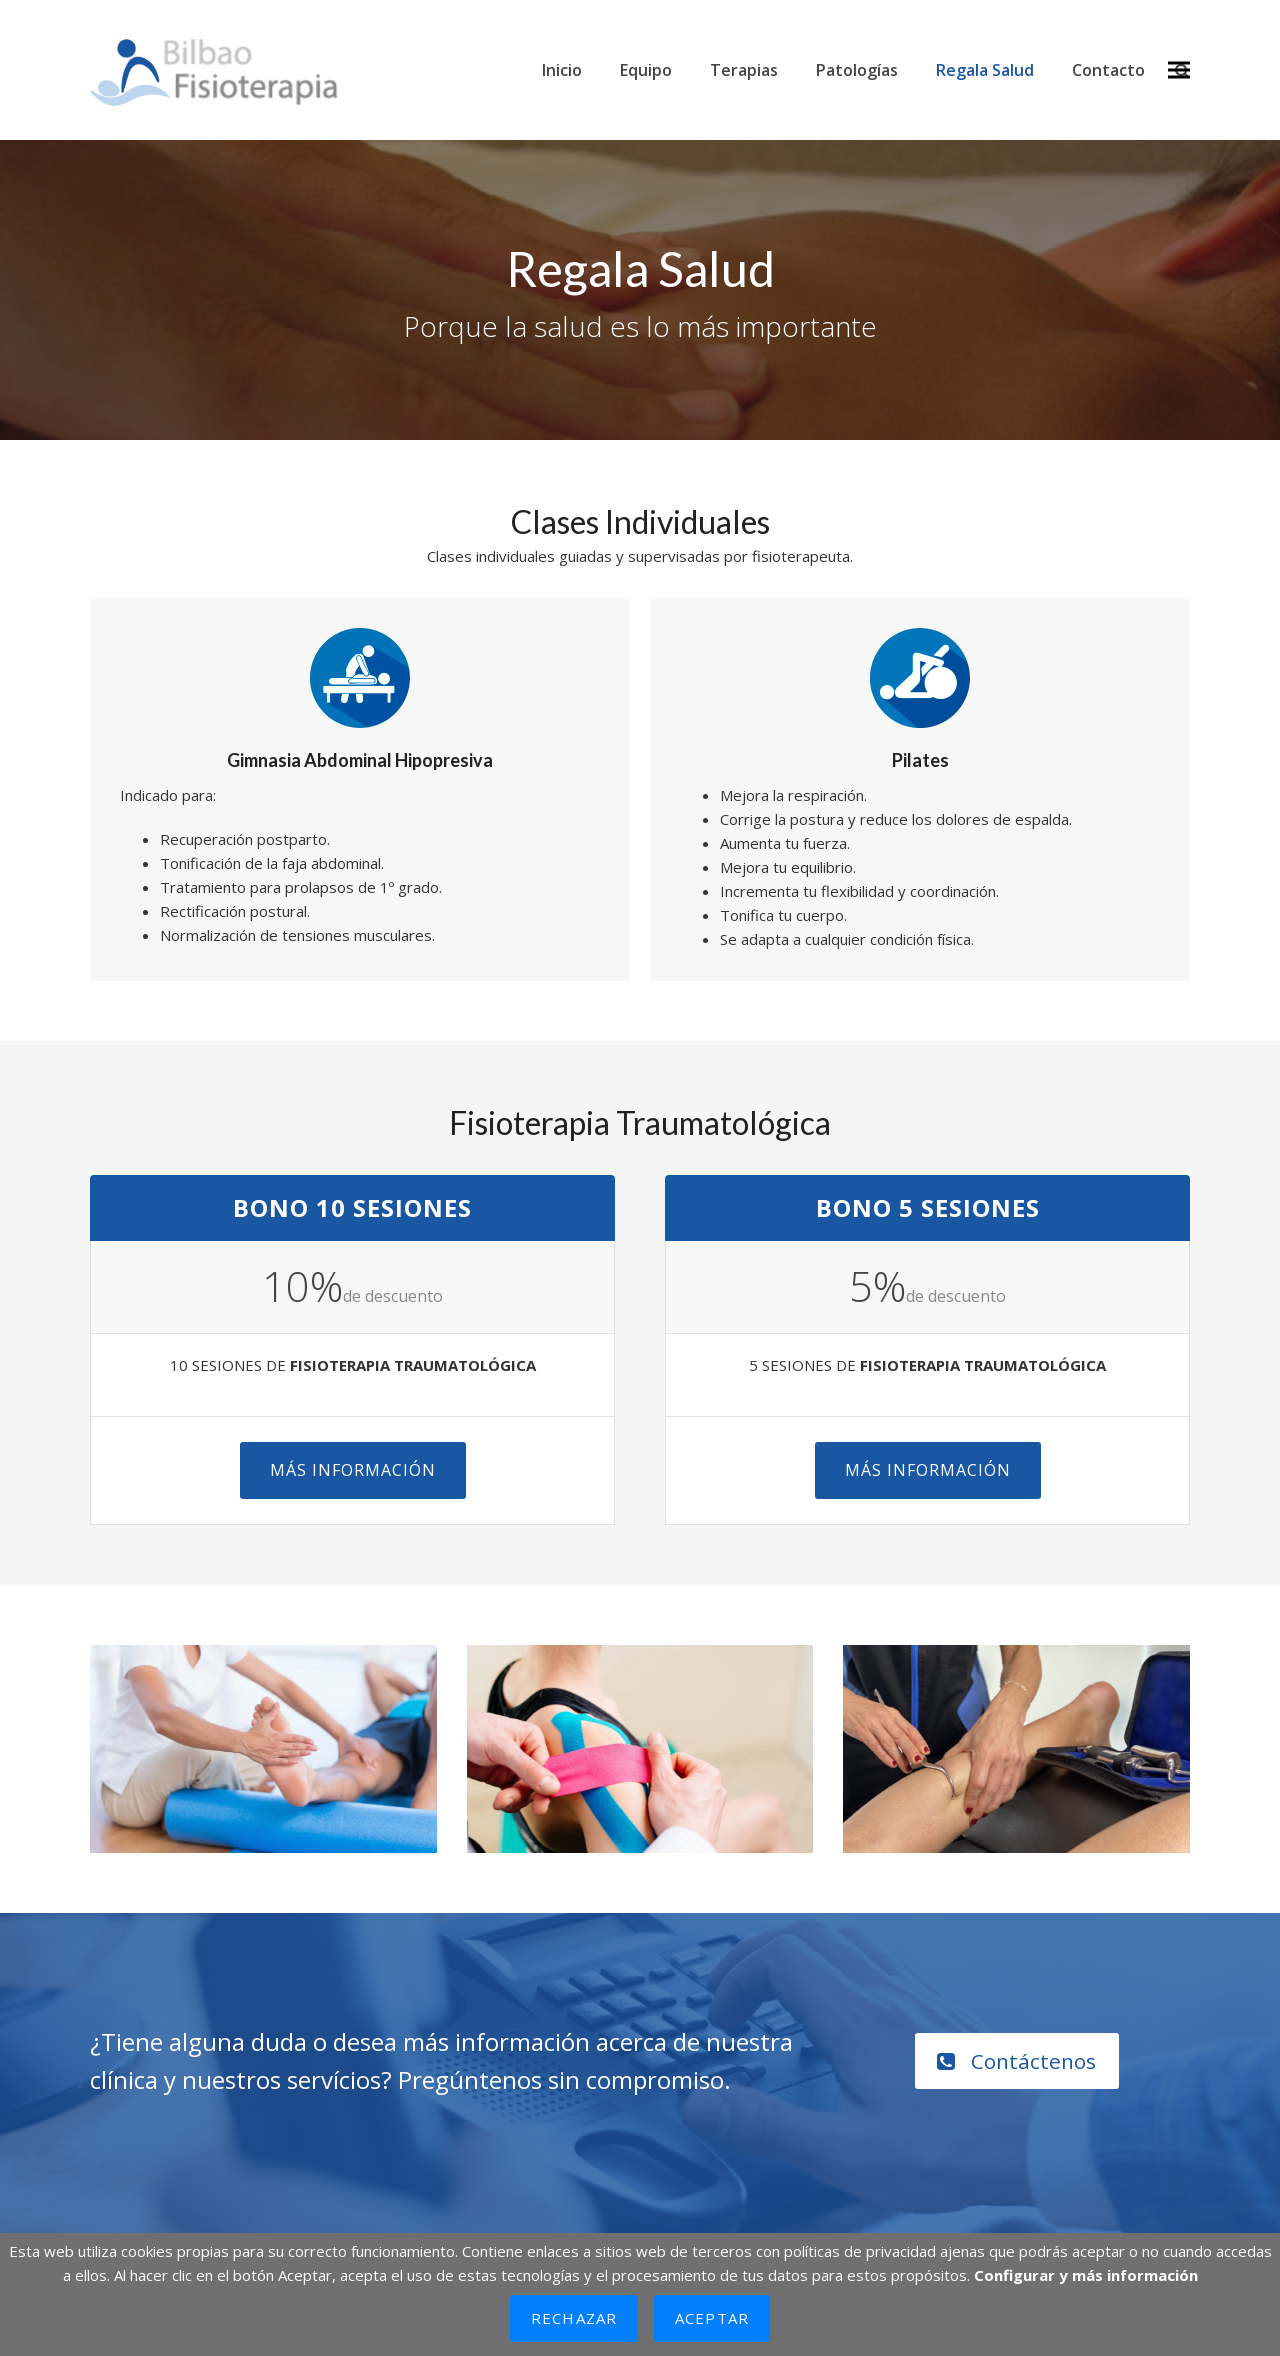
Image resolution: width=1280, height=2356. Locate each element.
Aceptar (712, 2318)
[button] (1179, 70)
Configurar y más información (1086, 2275)
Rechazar (574, 2318)
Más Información (353, 1470)
